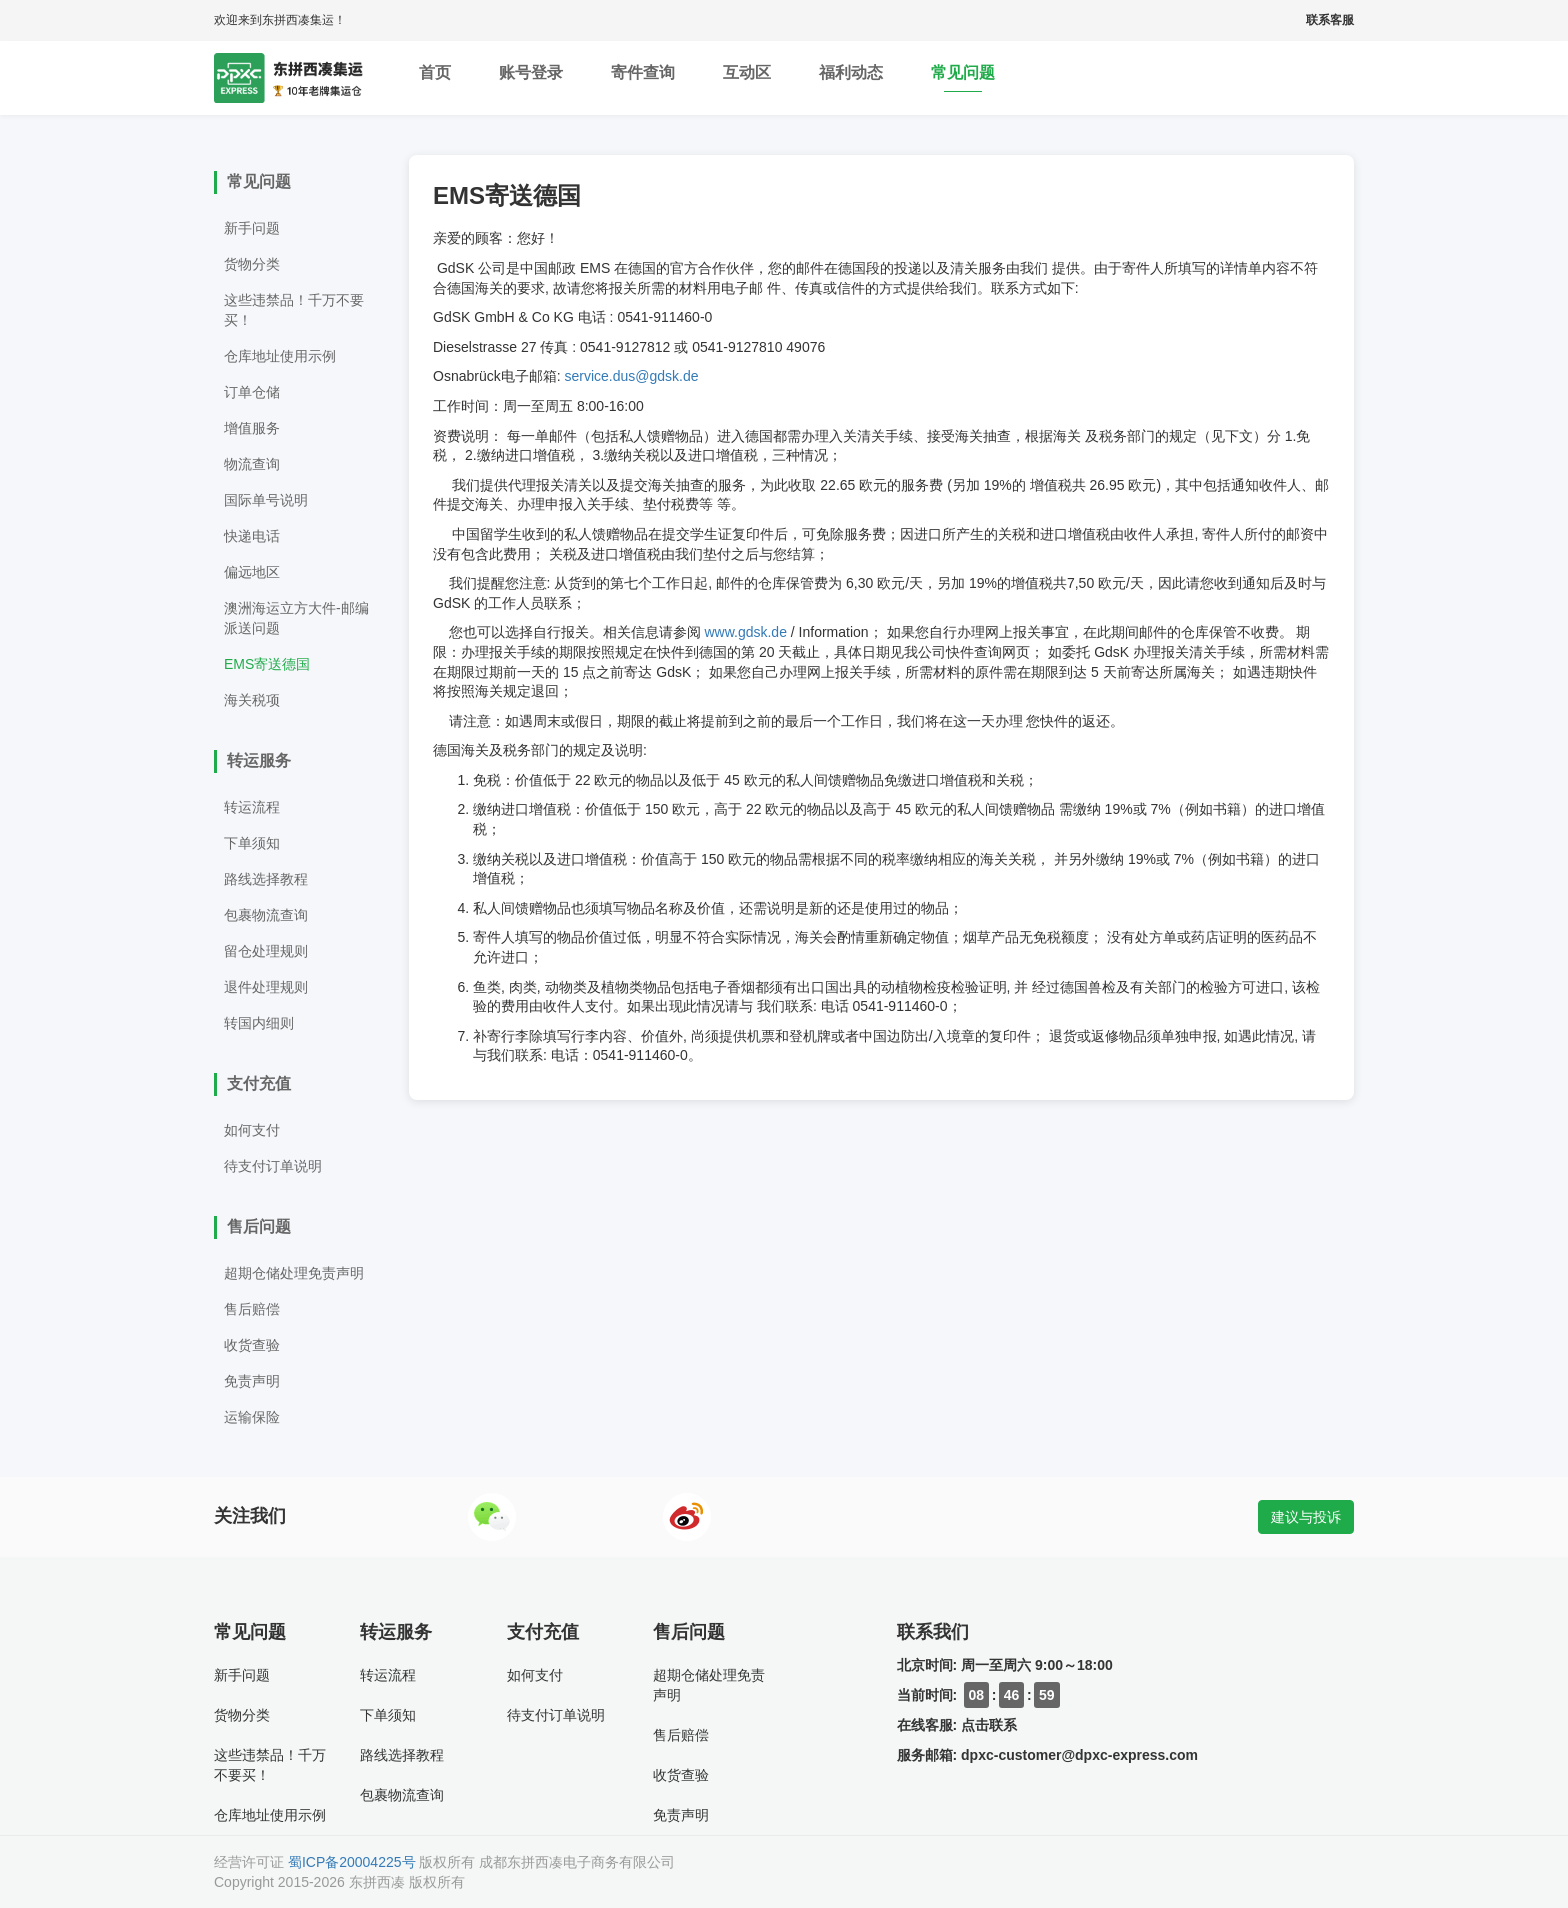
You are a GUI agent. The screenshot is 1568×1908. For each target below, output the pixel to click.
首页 (435, 78)
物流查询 (252, 464)
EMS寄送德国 (267, 664)
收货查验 (252, 1345)
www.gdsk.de (745, 632)
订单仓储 (252, 392)
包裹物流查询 (266, 915)
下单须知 (252, 843)
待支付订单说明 (273, 1166)
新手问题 (252, 228)
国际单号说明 (266, 500)
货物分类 (252, 264)
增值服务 (252, 428)
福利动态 (851, 78)
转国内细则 (259, 1023)
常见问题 (963, 78)
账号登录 (531, 78)
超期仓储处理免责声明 (294, 1273)
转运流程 (252, 807)
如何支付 (252, 1130)
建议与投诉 (1306, 1517)
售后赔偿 (252, 1309)
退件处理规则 (266, 987)
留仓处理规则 (266, 951)
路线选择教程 (266, 879)
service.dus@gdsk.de (631, 376)
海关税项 (252, 700)
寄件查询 (643, 78)
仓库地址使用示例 (280, 356)
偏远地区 (252, 572)
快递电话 (252, 536)
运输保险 (252, 1417)
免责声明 (252, 1381)
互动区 (747, 78)
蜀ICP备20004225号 (352, 1862)
